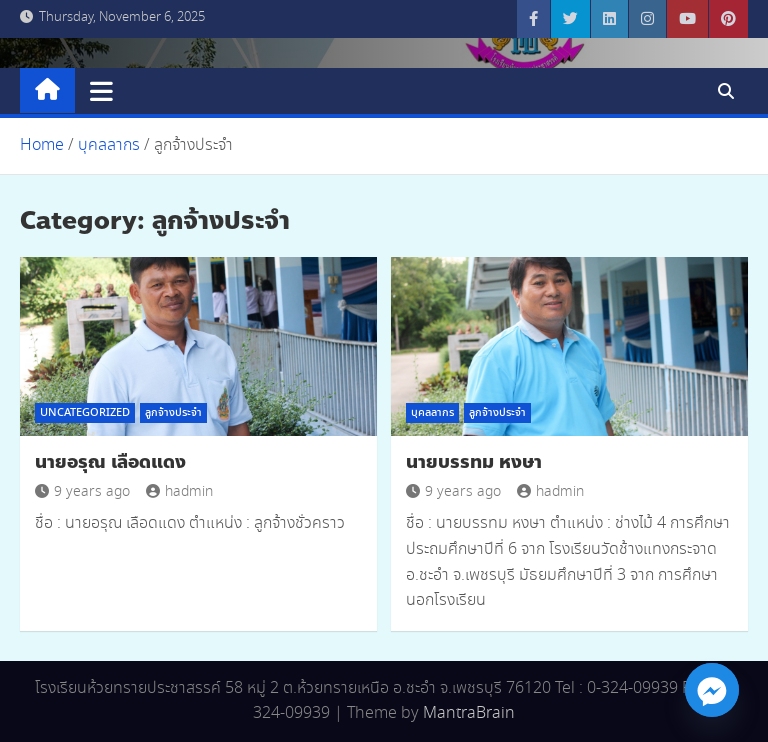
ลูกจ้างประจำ (173, 413)
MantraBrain (469, 713)
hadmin (179, 492)
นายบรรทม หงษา (474, 462)
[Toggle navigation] (101, 91)
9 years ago (82, 492)
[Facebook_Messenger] (712, 690)
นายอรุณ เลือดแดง (110, 462)
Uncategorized (85, 413)
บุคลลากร (432, 413)
